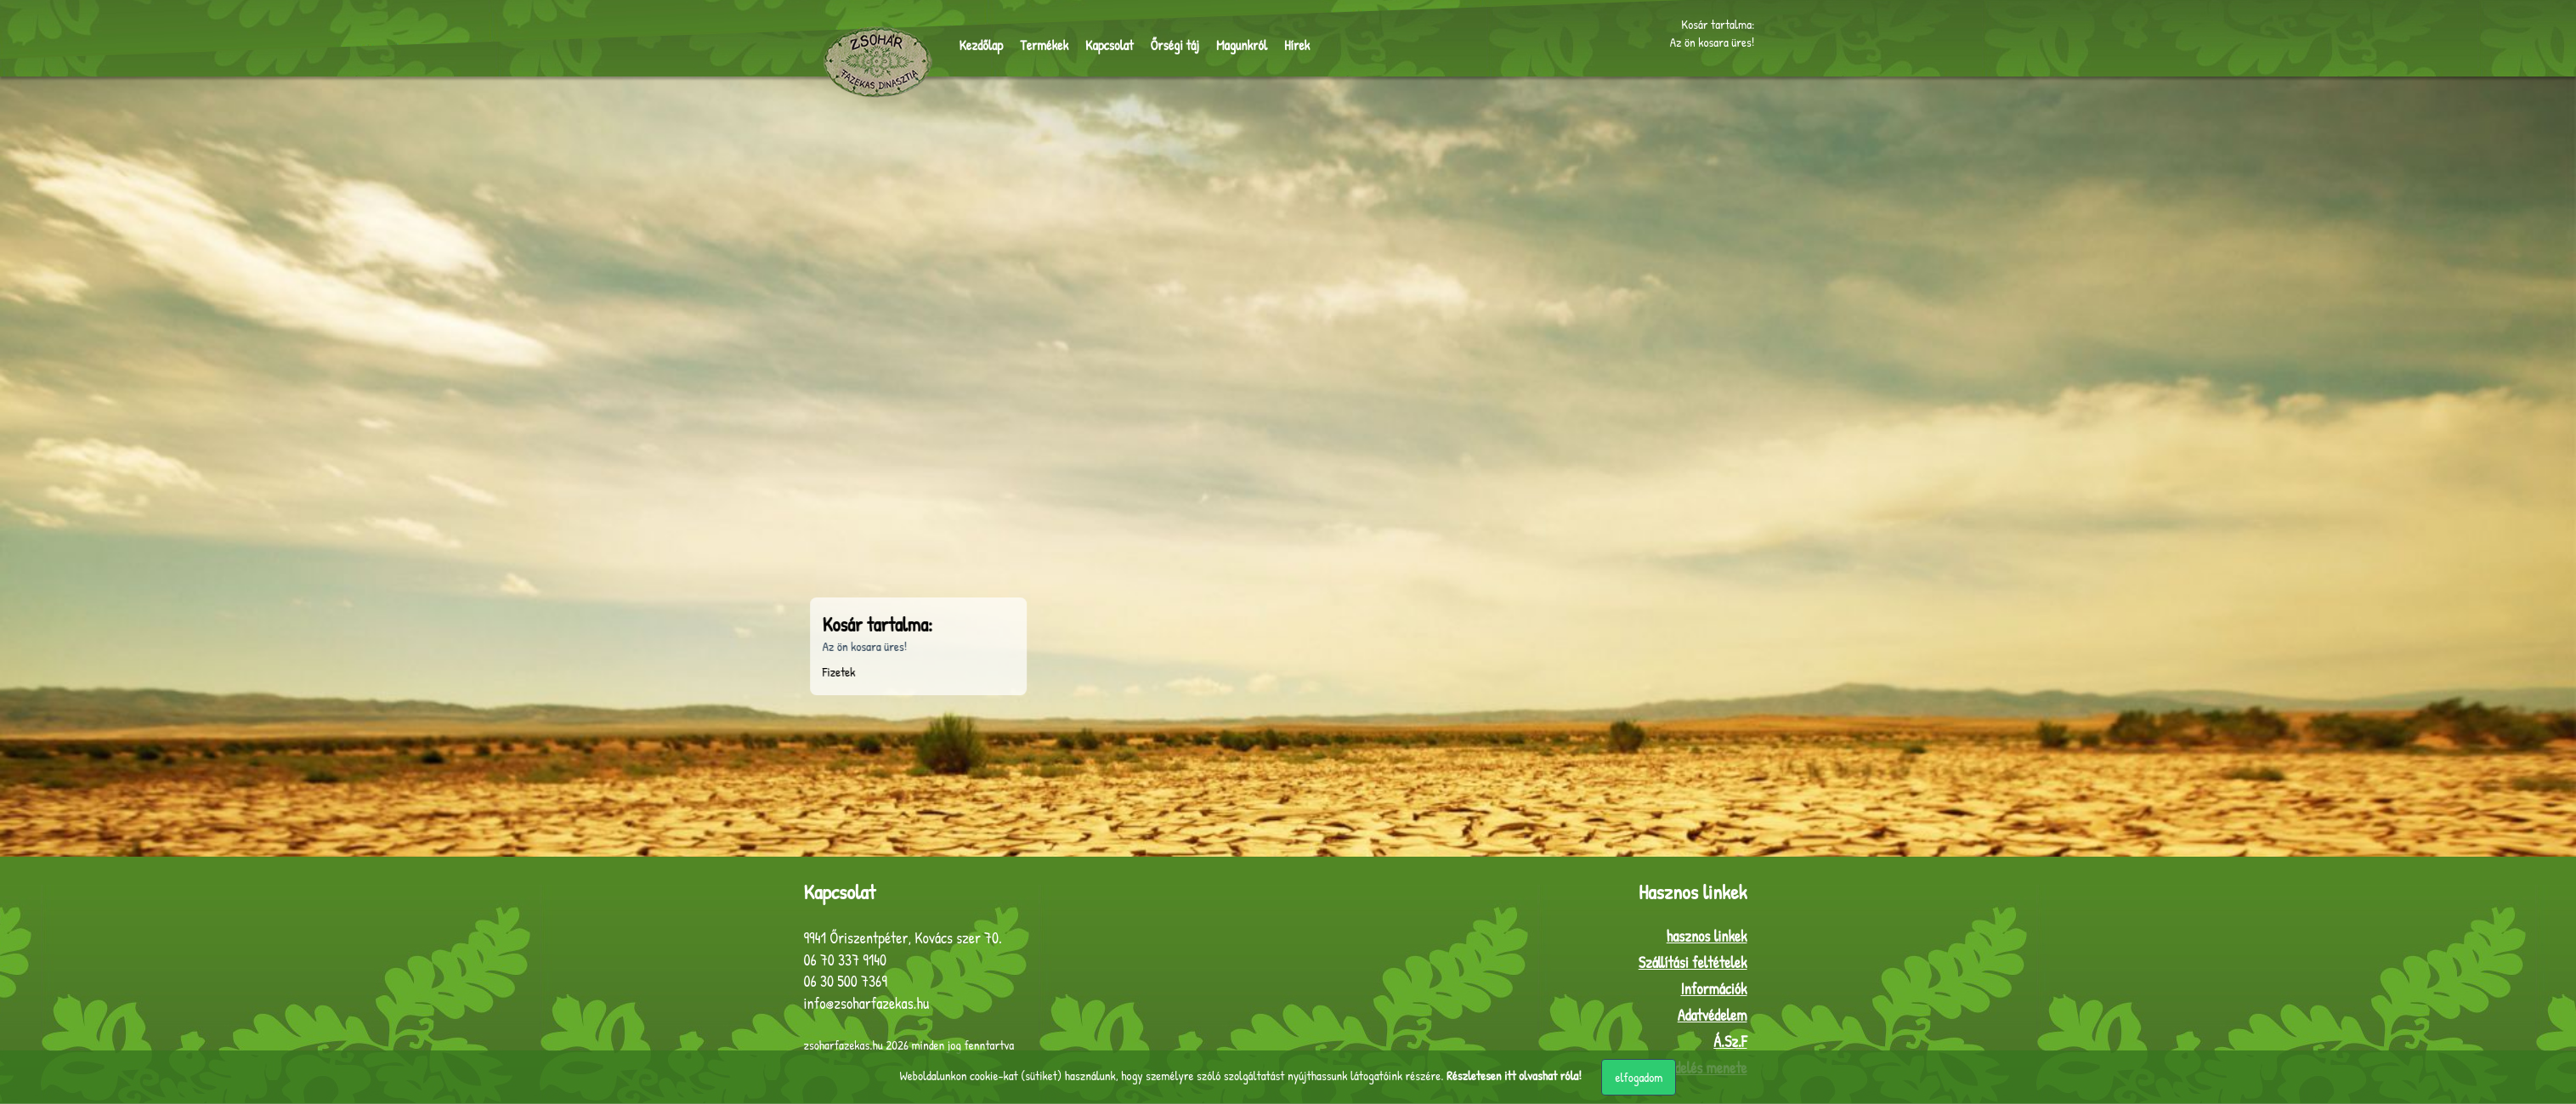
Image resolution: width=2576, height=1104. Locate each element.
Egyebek (770, 509)
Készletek (773, 456)
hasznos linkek (1707, 937)
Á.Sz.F (1730, 1042)
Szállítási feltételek (1693, 963)
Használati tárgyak (794, 430)
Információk (1713, 989)
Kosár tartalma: (1717, 26)
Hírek (1297, 47)
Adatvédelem (1712, 1016)
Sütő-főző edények (794, 402)
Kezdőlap (982, 47)
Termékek (1044, 47)
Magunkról (1241, 47)
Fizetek (686, 673)
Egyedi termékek (789, 537)
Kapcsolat (1109, 47)
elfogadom (1638, 1077)
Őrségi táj (1174, 47)
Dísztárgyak (779, 483)
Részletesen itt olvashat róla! (1514, 1075)
